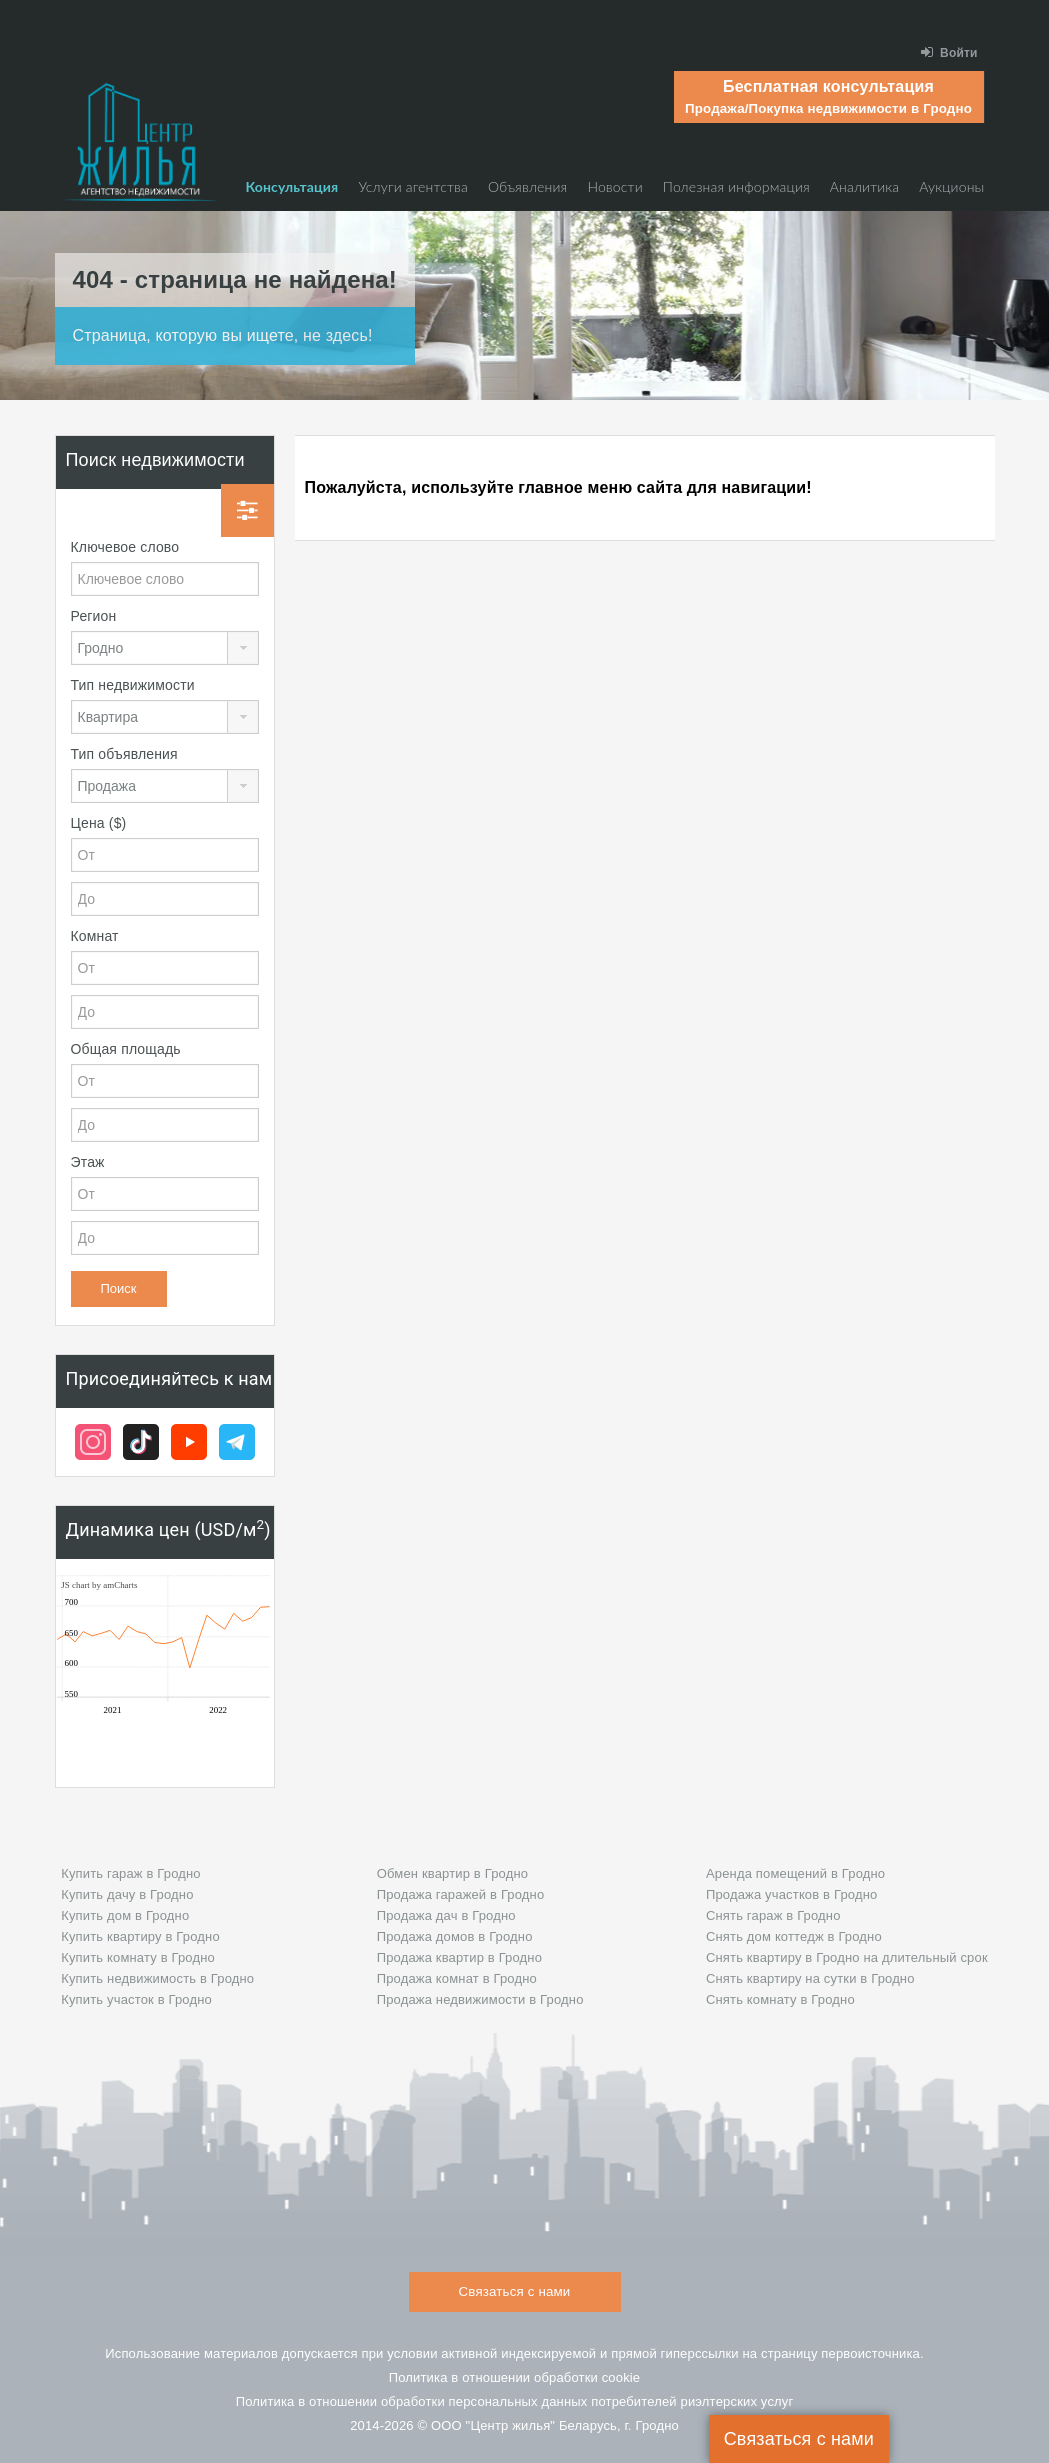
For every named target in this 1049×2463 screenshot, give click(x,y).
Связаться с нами (799, 2439)
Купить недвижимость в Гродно (157, 1978)
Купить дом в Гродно (125, 1915)
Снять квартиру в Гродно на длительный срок (847, 1957)
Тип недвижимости (133, 685)
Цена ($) (99, 823)
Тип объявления (124, 754)
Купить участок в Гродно (136, 1999)
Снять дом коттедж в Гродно (794, 1936)
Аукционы (951, 186)
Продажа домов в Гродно (455, 1936)
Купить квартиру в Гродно (140, 1936)
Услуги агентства (413, 186)
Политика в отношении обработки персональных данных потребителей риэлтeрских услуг (515, 2401)
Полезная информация (736, 186)
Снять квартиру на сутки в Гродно (810, 1978)
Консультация (291, 186)
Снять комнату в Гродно (780, 1999)
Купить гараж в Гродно (131, 1873)
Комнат (95, 936)
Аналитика (864, 186)
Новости (614, 186)
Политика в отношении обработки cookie (515, 2377)
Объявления (527, 186)
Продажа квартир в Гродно (459, 1957)
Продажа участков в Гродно (791, 1894)
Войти (949, 52)
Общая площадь (126, 1049)
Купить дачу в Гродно (127, 1894)
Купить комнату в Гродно (138, 1957)
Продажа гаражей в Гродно (461, 1894)
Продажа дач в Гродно (446, 1915)
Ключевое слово (125, 547)
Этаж (88, 1162)
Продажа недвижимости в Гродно (480, 1999)
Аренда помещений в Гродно (795, 1873)
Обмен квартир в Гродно (452, 1873)
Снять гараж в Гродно (773, 1915)
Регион (94, 616)
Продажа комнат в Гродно (457, 1978)
